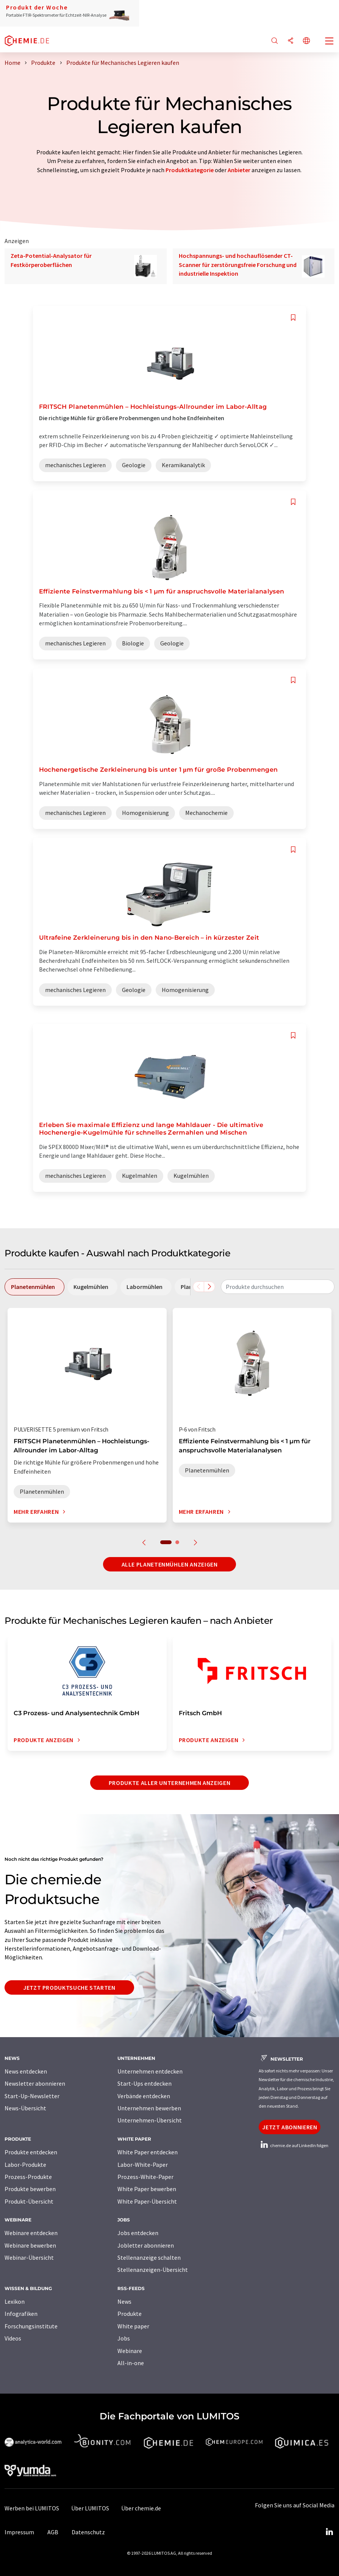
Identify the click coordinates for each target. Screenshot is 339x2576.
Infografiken (21, 2313)
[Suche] (274, 41)
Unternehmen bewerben (149, 2108)
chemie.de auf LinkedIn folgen (293, 2145)
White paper (133, 2326)
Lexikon (15, 2301)
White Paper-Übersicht (147, 2201)
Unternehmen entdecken (150, 2071)
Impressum (19, 2532)
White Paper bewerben (146, 2189)
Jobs (123, 2338)
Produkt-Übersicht (29, 2201)
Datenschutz (88, 2532)
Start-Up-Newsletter (32, 2096)
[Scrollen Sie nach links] (198, 1286)
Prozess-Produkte (28, 2176)
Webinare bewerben (30, 2245)
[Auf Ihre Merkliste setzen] (293, 317)
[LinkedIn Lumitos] (329, 2532)
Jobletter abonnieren (145, 2245)
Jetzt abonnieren (289, 2127)
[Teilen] (290, 41)
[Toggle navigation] (329, 42)
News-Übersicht (25, 2108)
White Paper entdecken (147, 2152)
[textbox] (278, 1286)
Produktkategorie (190, 170)
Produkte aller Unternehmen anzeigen (169, 1782)
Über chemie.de (141, 2508)
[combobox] (277, 1286)
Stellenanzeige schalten (149, 2257)
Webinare (129, 2351)
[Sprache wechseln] (306, 41)
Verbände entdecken (143, 2096)
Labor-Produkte (25, 2164)
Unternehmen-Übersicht (149, 2120)
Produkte (129, 2313)
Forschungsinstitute (31, 2326)
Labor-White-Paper (142, 2164)
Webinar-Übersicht (29, 2257)
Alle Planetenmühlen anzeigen (170, 1564)
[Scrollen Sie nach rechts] (209, 1286)
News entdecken (26, 2071)
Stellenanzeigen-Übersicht (152, 2269)
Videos (13, 2338)
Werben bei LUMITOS (32, 2508)
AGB (52, 2532)
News (124, 2301)
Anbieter (239, 170)
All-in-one (130, 2363)
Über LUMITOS (90, 2508)
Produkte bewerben (30, 2189)
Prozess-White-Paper (145, 2176)
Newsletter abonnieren (35, 2083)
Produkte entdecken (31, 2152)
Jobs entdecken (137, 2233)
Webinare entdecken (31, 2233)
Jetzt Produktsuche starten (69, 1987)
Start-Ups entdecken (144, 2083)
